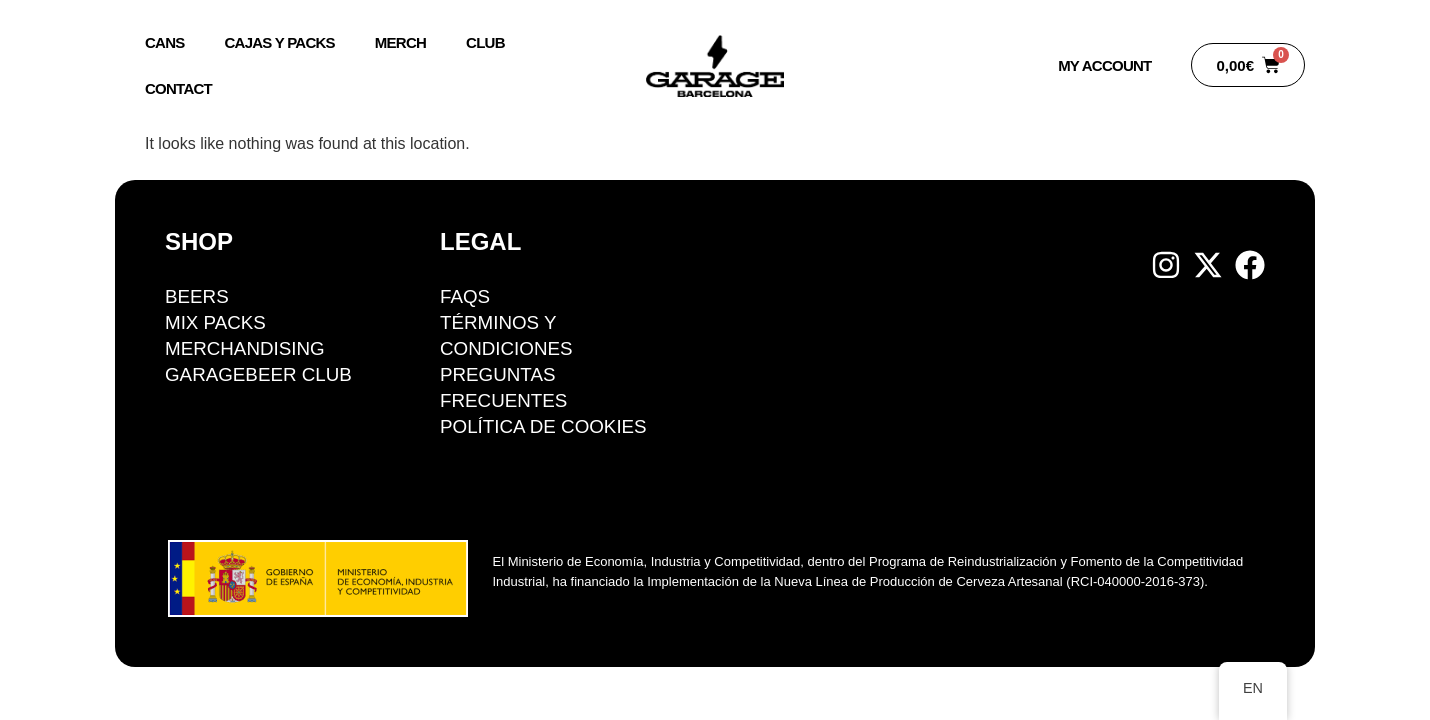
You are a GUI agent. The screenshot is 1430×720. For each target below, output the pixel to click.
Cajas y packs (280, 42)
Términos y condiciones (507, 335)
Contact (178, 88)
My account (1104, 65)
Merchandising (246, 348)
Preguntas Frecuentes (504, 387)
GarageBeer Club (259, 374)
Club (485, 42)
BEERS (197, 296)
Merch (400, 42)
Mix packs (216, 322)
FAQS (465, 296)
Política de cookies (544, 426)
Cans (165, 42)
